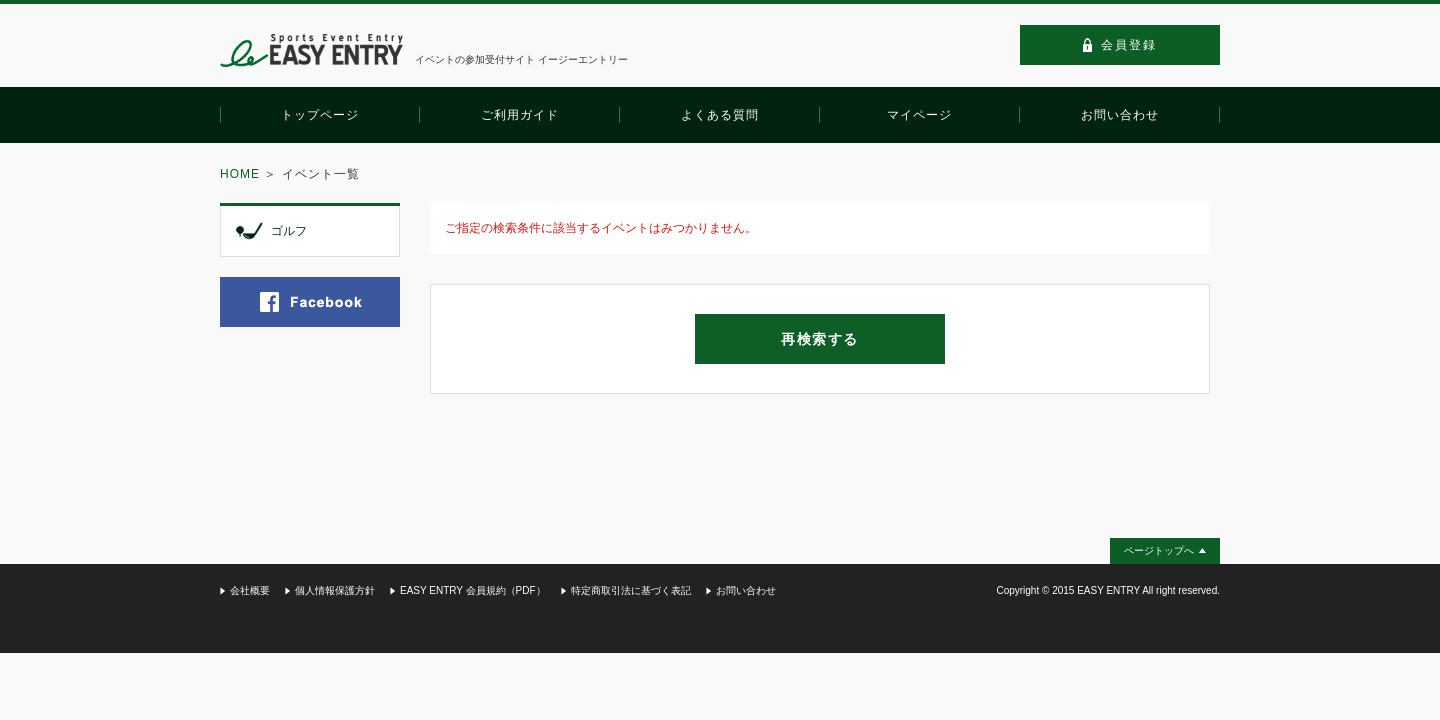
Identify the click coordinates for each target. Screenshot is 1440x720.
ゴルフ (289, 231)
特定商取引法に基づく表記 (631, 590)
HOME (240, 174)
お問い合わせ (746, 590)
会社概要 (250, 590)
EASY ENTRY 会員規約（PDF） (473, 590)
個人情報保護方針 (335, 590)
